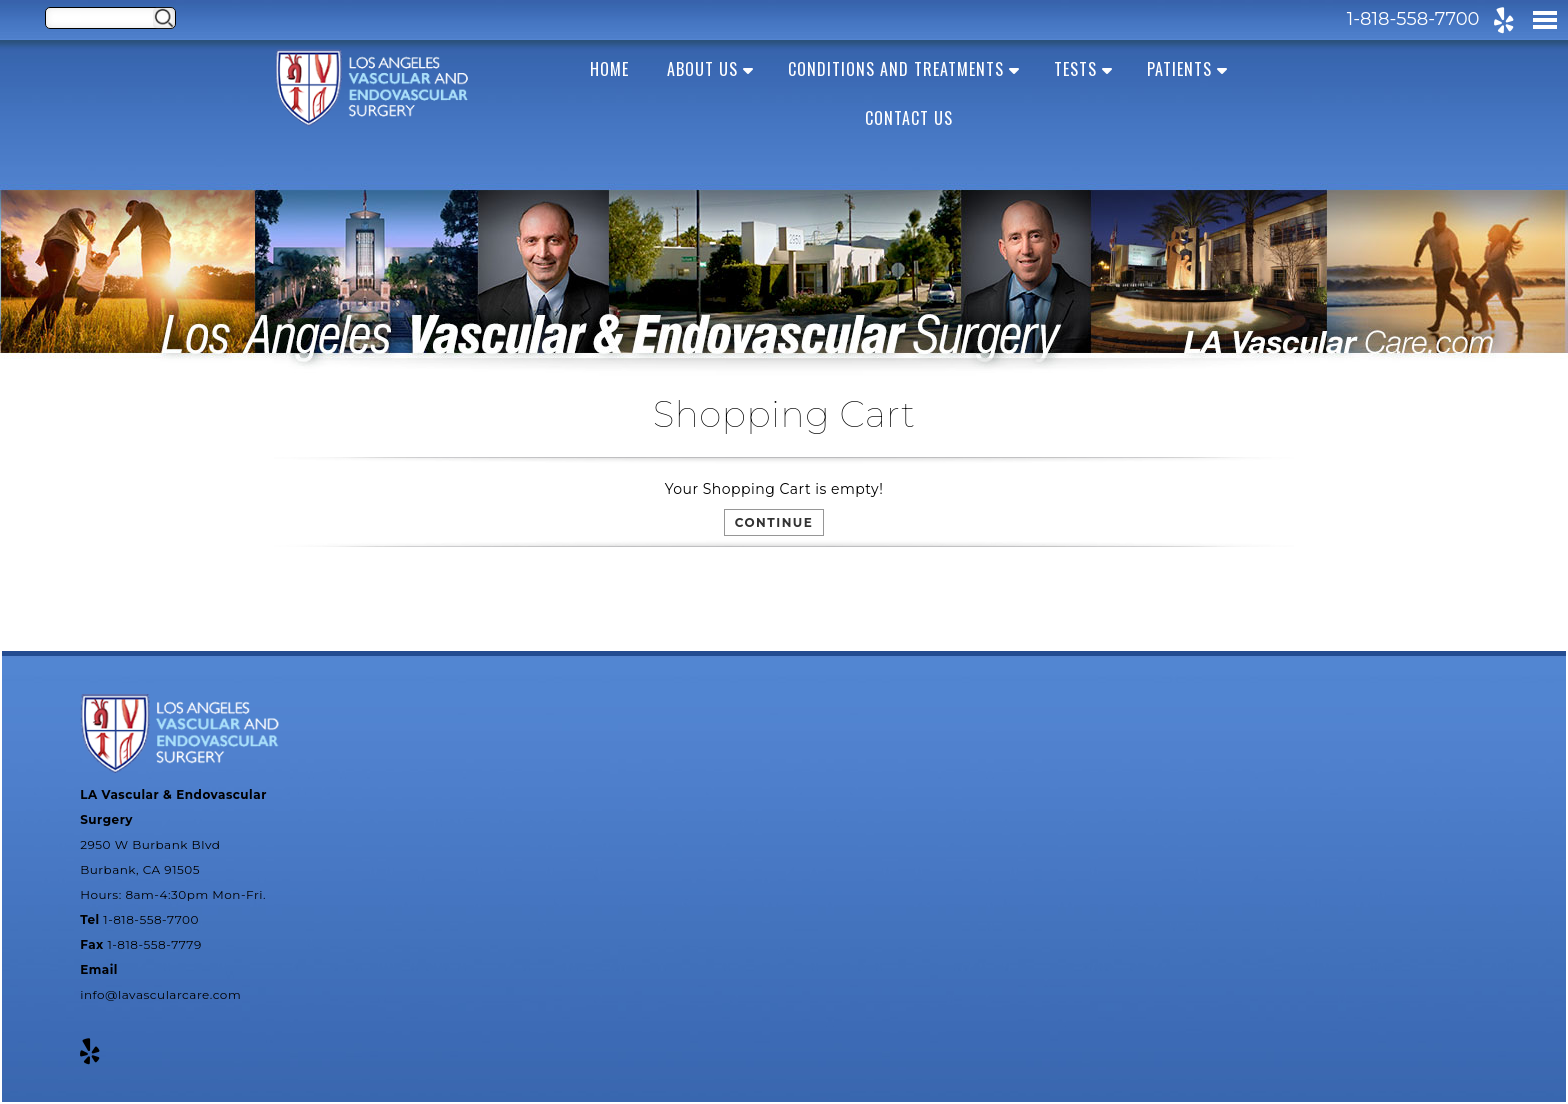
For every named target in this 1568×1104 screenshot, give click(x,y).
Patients (1179, 69)
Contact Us (909, 118)
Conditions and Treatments (896, 69)
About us (702, 69)
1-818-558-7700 (1413, 19)
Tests (1075, 69)
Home (609, 69)
